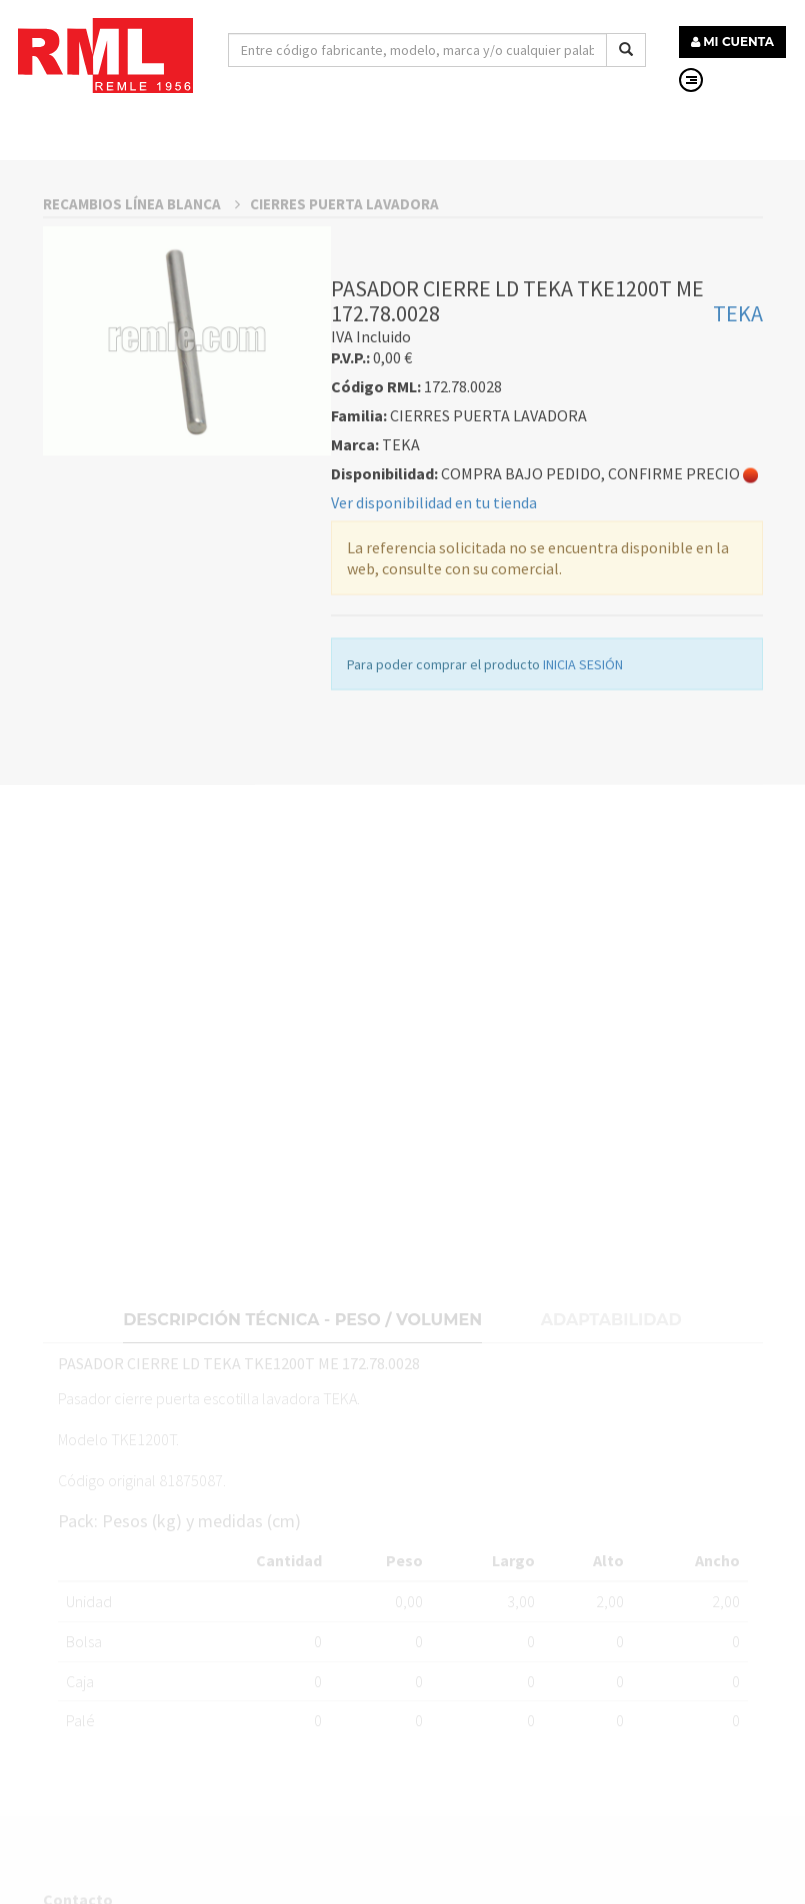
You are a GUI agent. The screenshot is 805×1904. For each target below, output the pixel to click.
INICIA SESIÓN (583, 783)
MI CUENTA (732, 41)
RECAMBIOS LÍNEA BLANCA (141, 322)
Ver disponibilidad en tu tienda (434, 621)
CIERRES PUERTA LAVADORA (344, 322)
